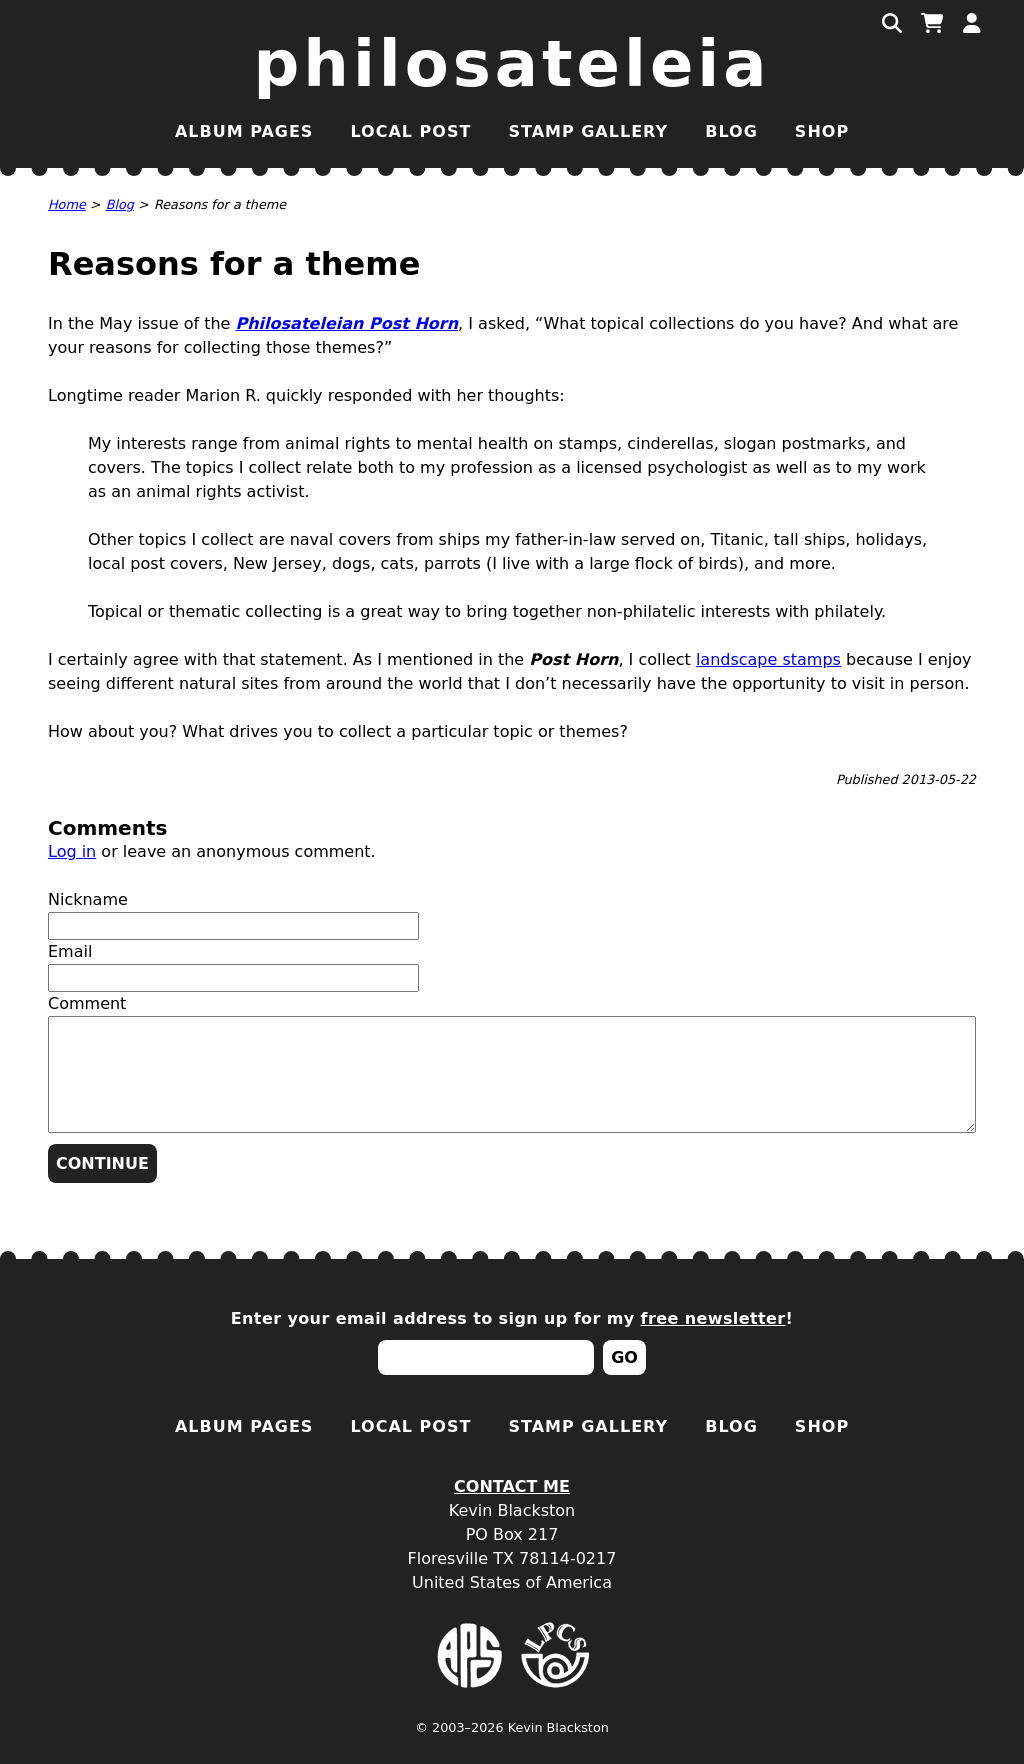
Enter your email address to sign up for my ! (512, 1318)
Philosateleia (512, 64)
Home (67, 204)
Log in (72, 851)
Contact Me (512, 1486)
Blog (731, 131)
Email (70, 951)
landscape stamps (768, 659)
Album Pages (244, 131)
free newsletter (713, 1318)
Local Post (410, 131)
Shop (822, 131)
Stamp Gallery (588, 131)
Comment (87, 1003)
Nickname (88, 899)
